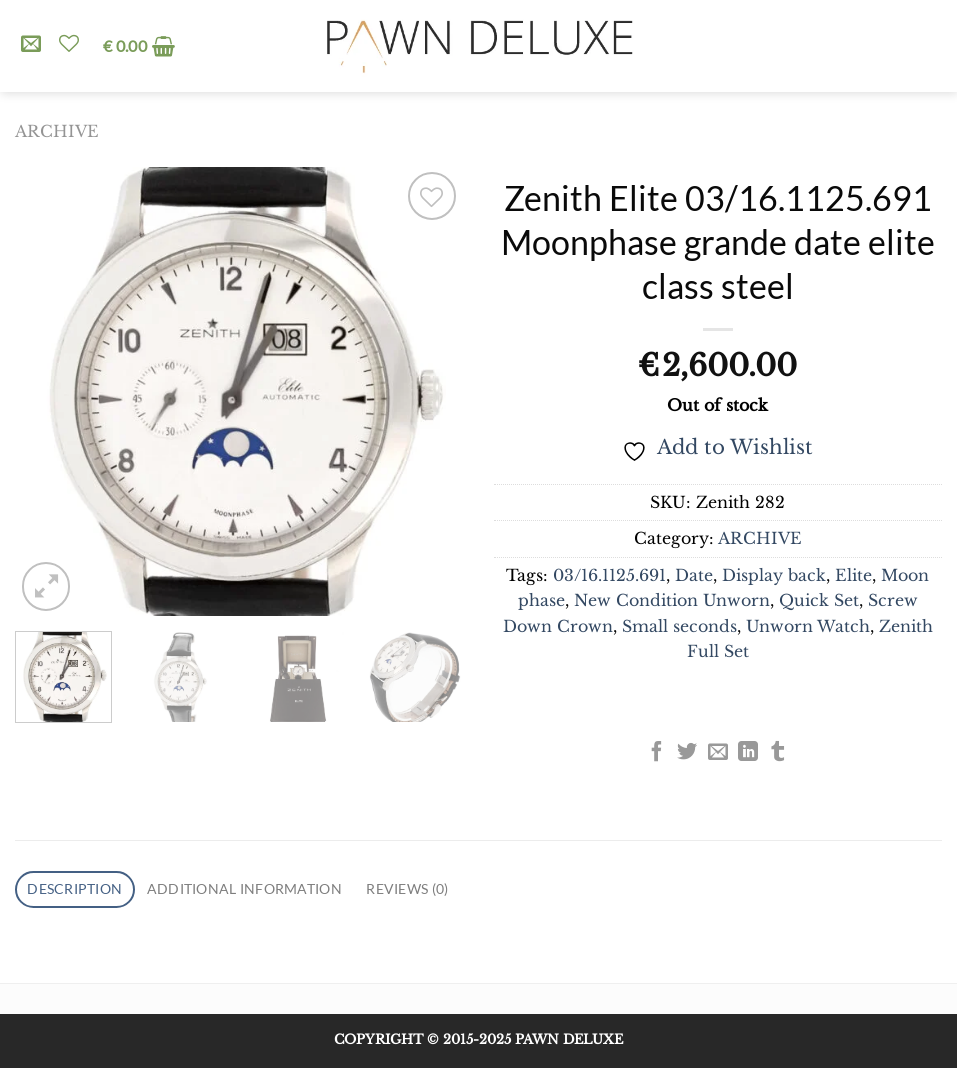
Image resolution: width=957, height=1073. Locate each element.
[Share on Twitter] (687, 753)
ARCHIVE (57, 131)
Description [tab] (83, 891)
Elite (853, 575)
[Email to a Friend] (718, 753)
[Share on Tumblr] (778, 753)
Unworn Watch (808, 626)
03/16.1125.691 (609, 575)
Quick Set (819, 600)
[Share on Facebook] (657, 753)
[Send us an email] (31, 45)
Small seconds (679, 626)
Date (694, 575)
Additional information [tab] (274, 891)
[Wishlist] (69, 43)
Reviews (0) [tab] (460, 891)
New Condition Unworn (672, 600)
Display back (774, 575)
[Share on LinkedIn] (748, 753)
